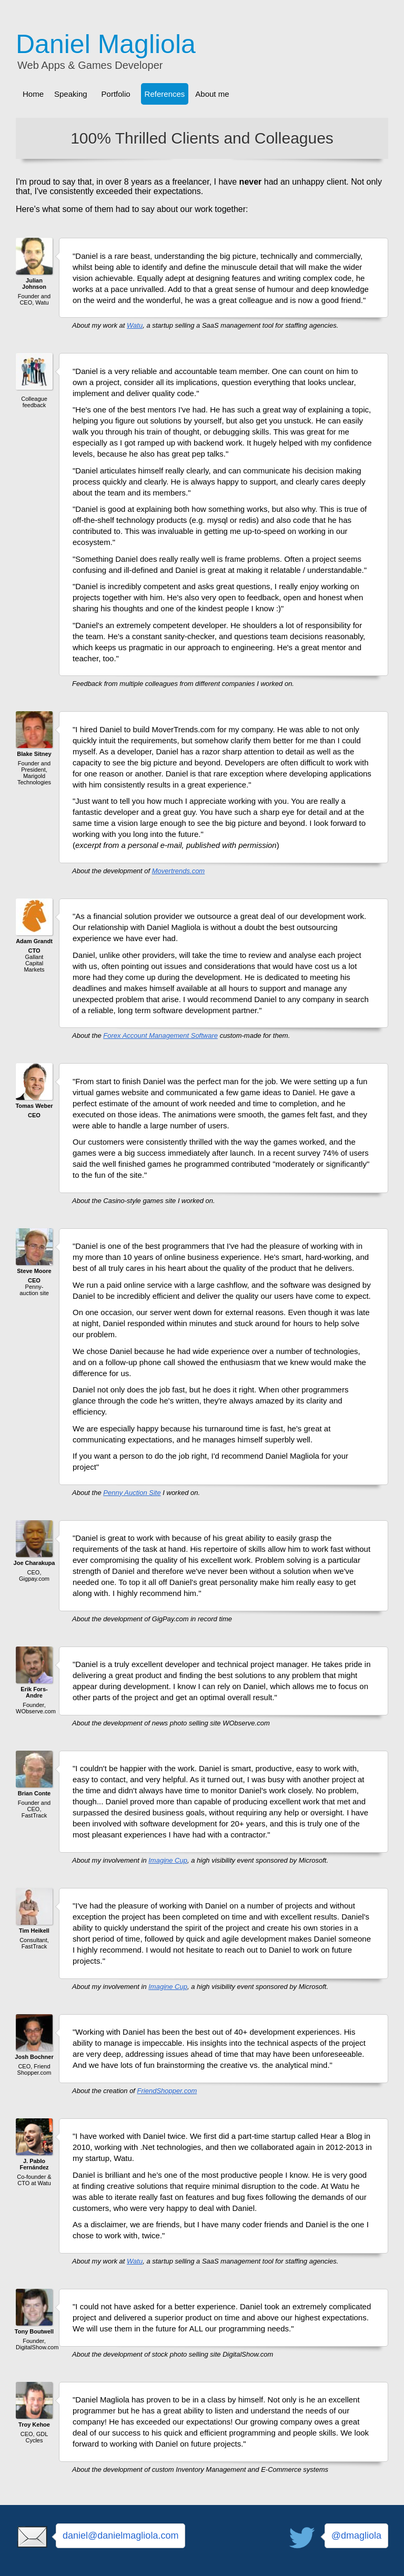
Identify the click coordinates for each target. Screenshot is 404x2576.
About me (212, 93)
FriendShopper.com (167, 2091)
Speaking (70, 93)
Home (33, 93)
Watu (135, 325)
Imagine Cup (167, 1860)
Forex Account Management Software (160, 1035)
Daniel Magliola (106, 44)
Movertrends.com (178, 871)
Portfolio (116, 93)
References (165, 93)
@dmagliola (356, 2535)
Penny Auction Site (131, 1493)
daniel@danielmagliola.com (120, 2535)
